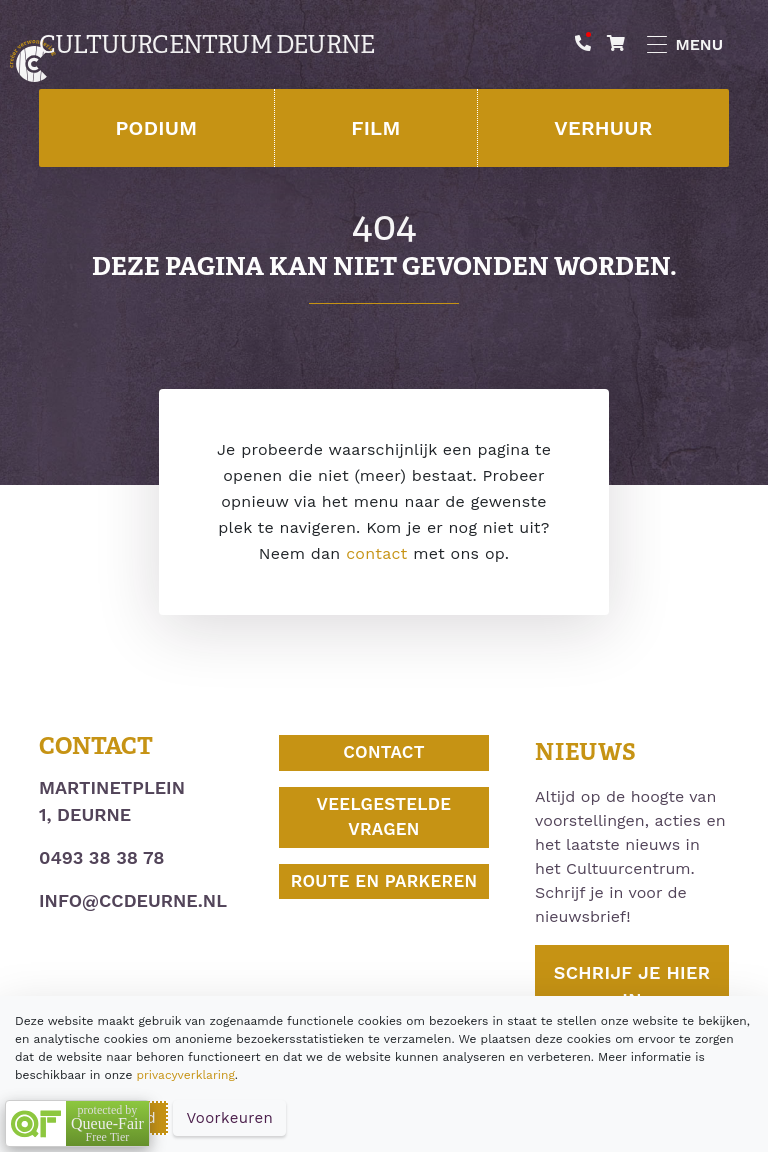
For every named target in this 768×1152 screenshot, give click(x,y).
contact (376, 553)
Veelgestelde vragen (384, 817)
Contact (384, 752)
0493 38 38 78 (101, 857)
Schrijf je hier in (632, 986)
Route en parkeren (384, 881)
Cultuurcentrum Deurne (206, 45)
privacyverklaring (185, 1075)
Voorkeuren (229, 1118)
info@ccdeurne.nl (133, 900)
